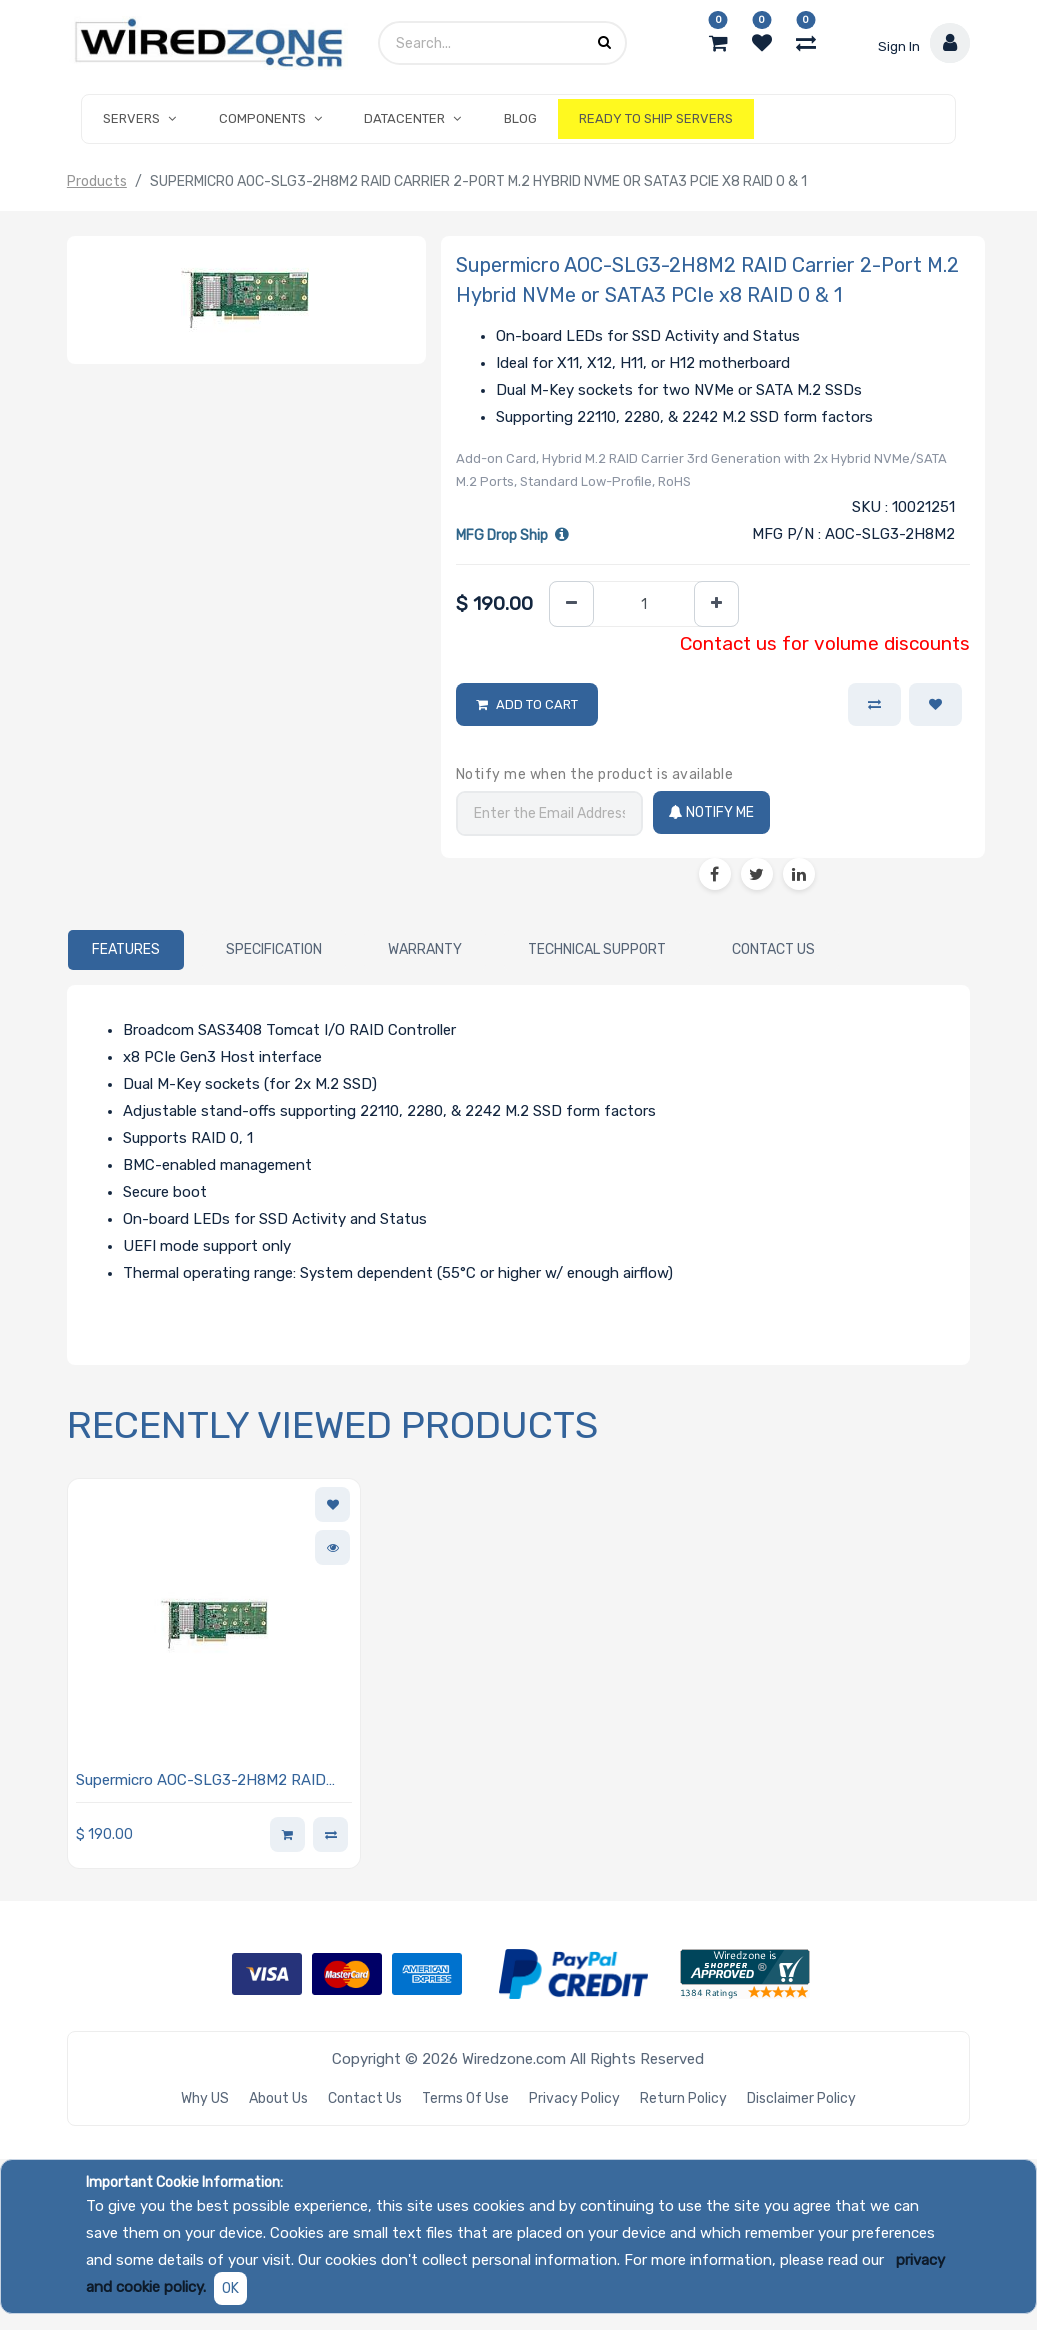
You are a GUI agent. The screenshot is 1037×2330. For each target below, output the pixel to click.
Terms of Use (465, 2098)
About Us (278, 2098)
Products (97, 181)
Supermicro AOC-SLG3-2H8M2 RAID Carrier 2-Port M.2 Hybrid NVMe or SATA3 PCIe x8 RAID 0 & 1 (201, 1781)
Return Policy (683, 2098)
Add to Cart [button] (537, 704)
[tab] (126, 950)
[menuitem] (519, 119)
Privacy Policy (574, 2098)
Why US (205, 2098)
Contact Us (365, 2098)
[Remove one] (571, 604)
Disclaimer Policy (801, 2098)
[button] (935, 705)
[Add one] (716, 604)
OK (230, 2288)
